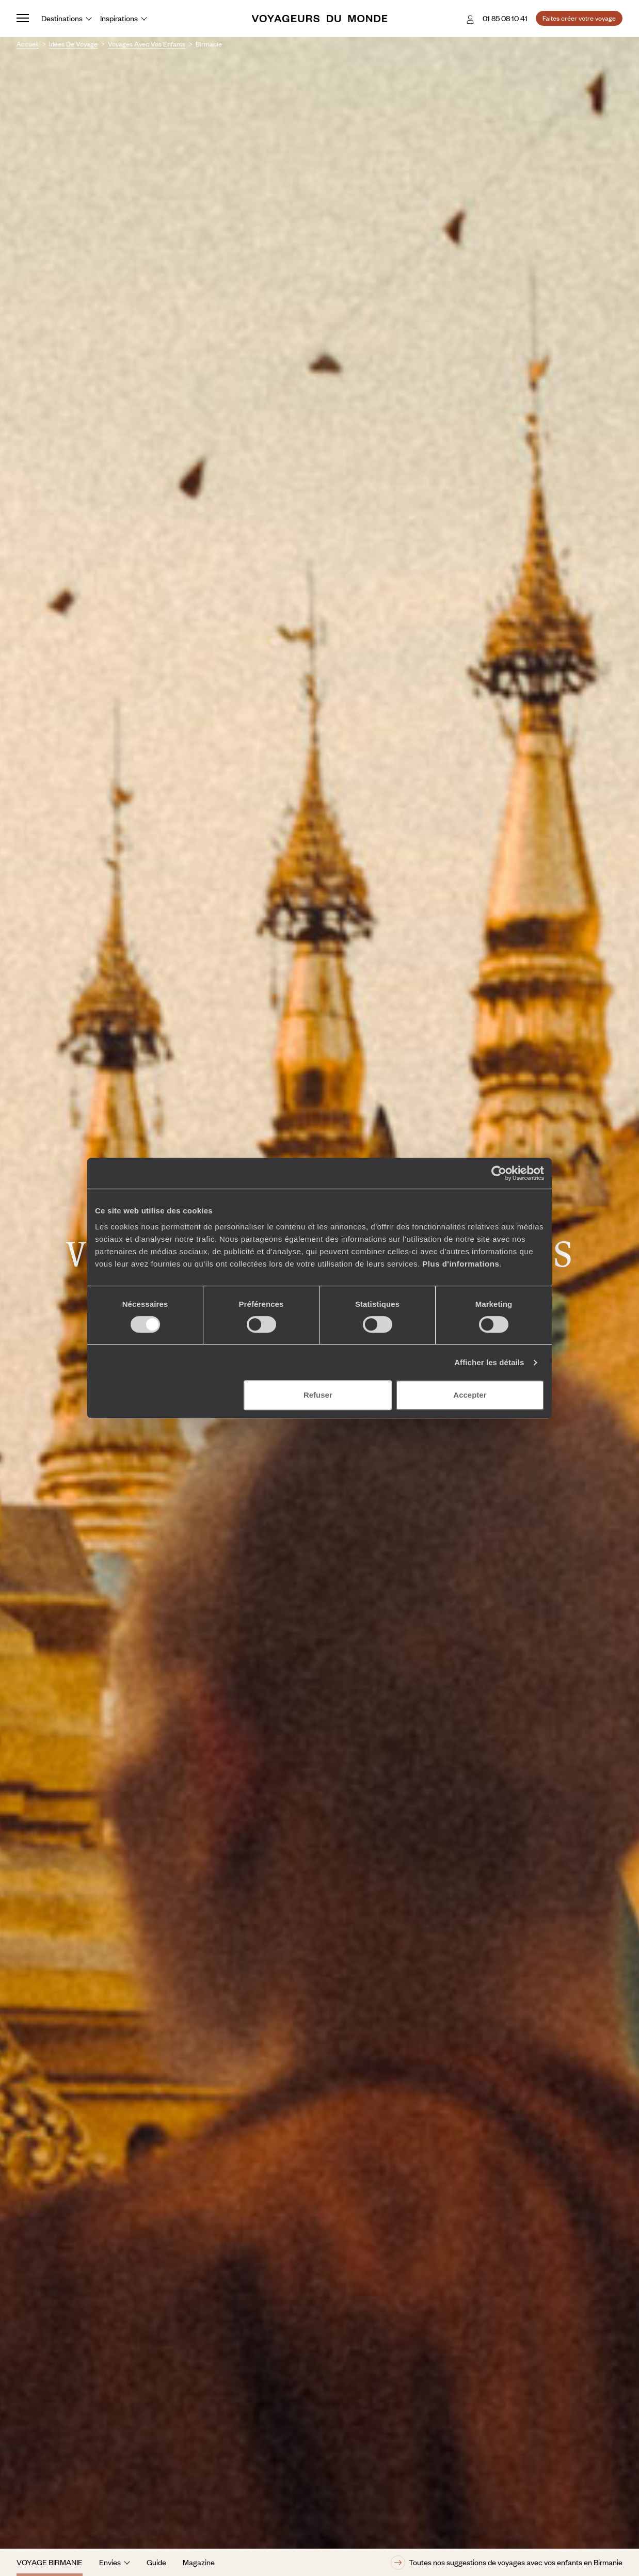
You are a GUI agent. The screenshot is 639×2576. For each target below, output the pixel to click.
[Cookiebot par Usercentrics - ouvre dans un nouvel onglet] (499, 1173)
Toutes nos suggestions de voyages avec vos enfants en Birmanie (506, 2562)
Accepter (469, 1394)
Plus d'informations (460, 1263)
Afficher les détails (489, 1362)
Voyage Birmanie (50, 2562)
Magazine (199, 2562)
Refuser (317, 1394)
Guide (156, 2562)
